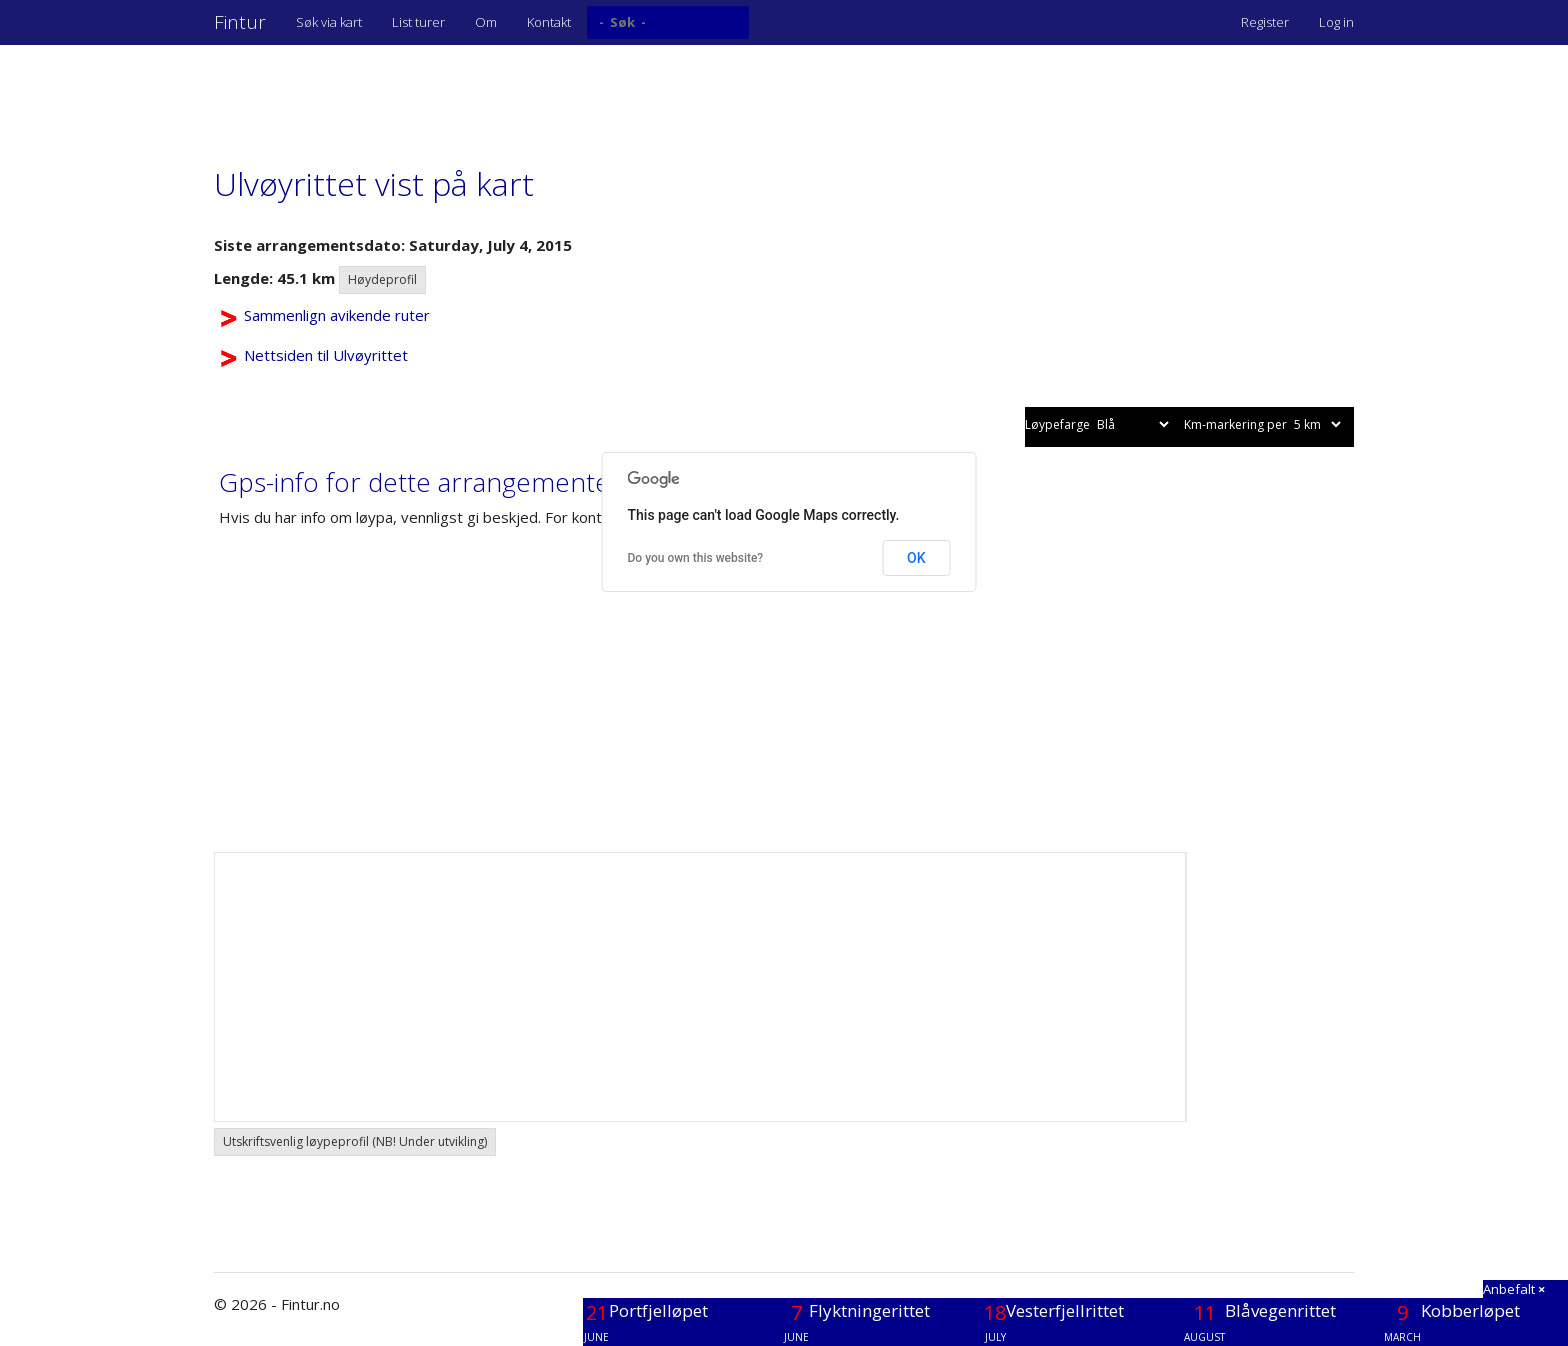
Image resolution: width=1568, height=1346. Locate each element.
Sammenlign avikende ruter (337, 315)
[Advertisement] (578, 95)
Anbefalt (1514, 1289)
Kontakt (549, 22)
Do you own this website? (696, 558)
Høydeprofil (382, 279)
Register (1265, 22)
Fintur (240, 22)
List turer (418, 22)
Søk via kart (329, 22)
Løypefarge (1098, 424)
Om (486, 22)
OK (916, 558)
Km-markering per (1264, 424)
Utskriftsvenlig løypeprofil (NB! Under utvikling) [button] (355, 1141)
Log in (1336, 22)
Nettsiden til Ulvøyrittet (326, 355)
